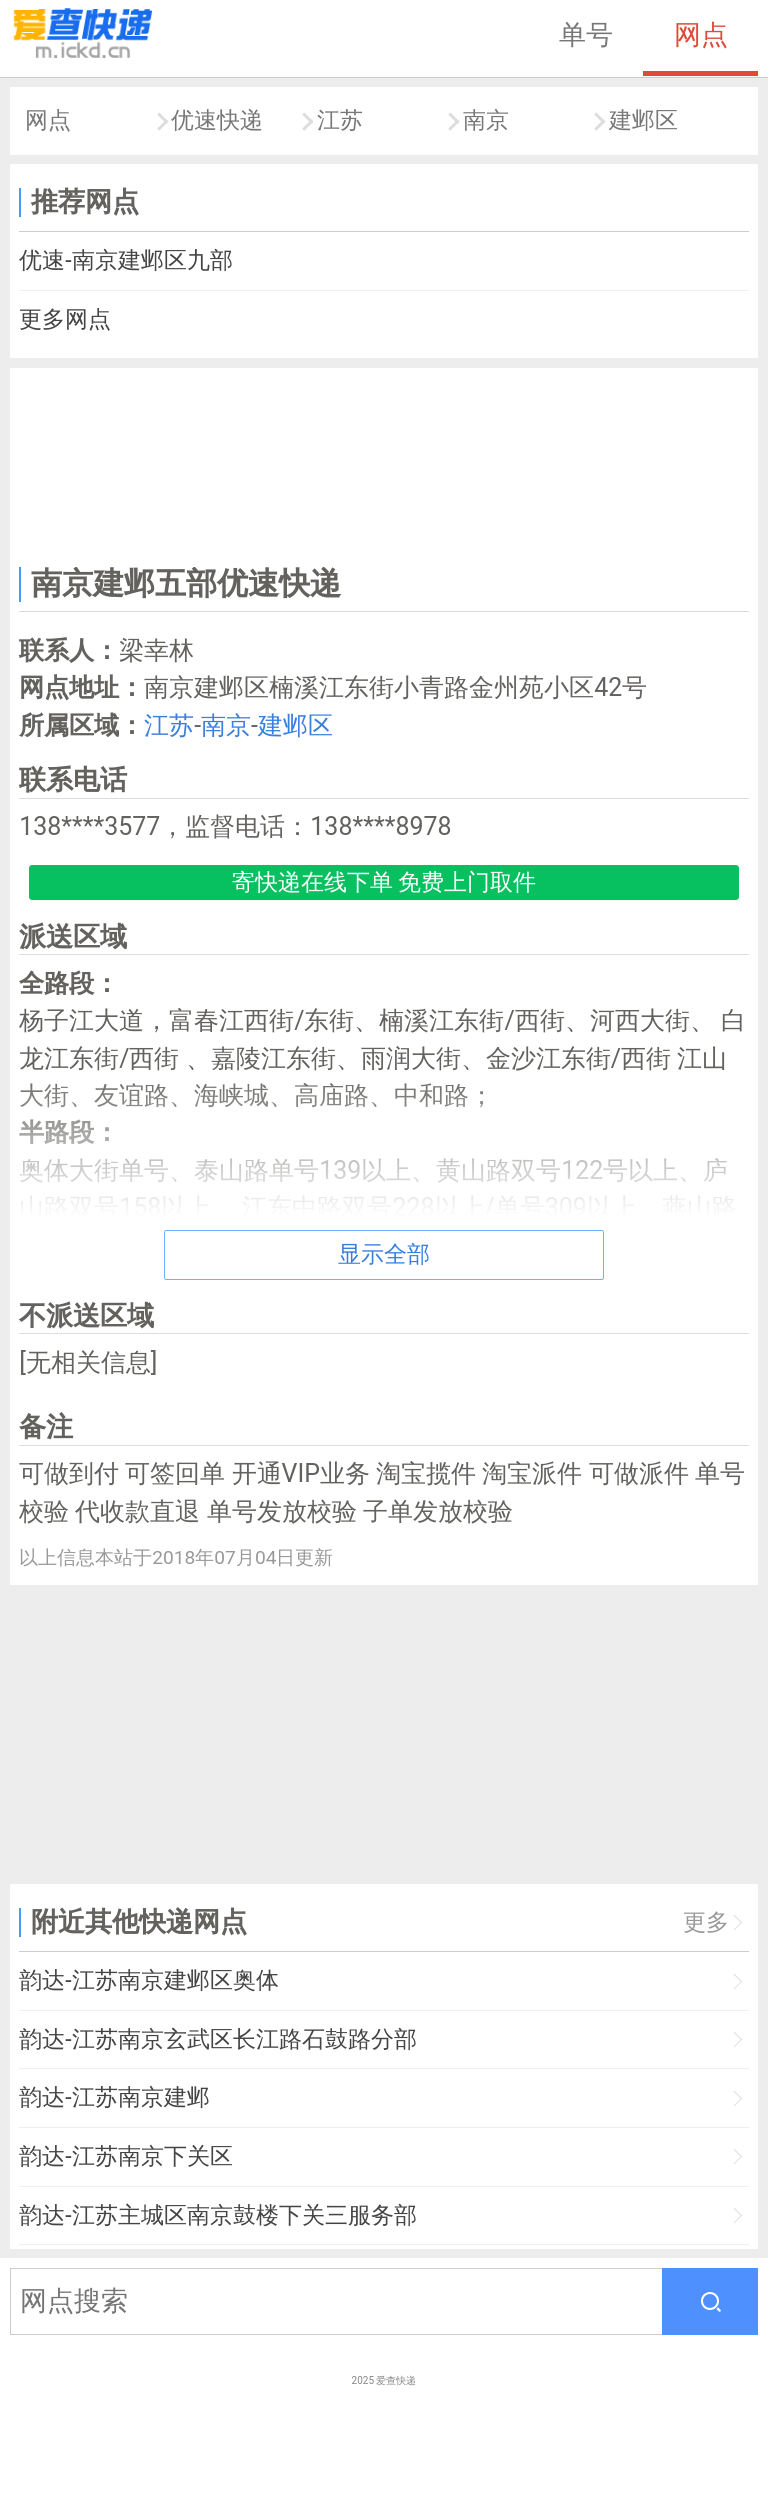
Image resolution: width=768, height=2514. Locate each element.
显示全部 (384, 1254)
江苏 (340, 120)
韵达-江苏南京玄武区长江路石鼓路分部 (217, 2039)
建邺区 (643, 120)
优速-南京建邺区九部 (125, 260)
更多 (706, 1922)
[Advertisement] (384, 463)
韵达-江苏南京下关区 (125, 2156)
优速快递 (217, 120)
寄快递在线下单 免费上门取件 (384, 882)
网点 (701, 35)
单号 (586, 35)
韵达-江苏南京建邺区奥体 (148, 1980)
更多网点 (65, 319)
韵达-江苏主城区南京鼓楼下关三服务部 (217, 2215)
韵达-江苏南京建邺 (114, 2097)
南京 (486, 120)
